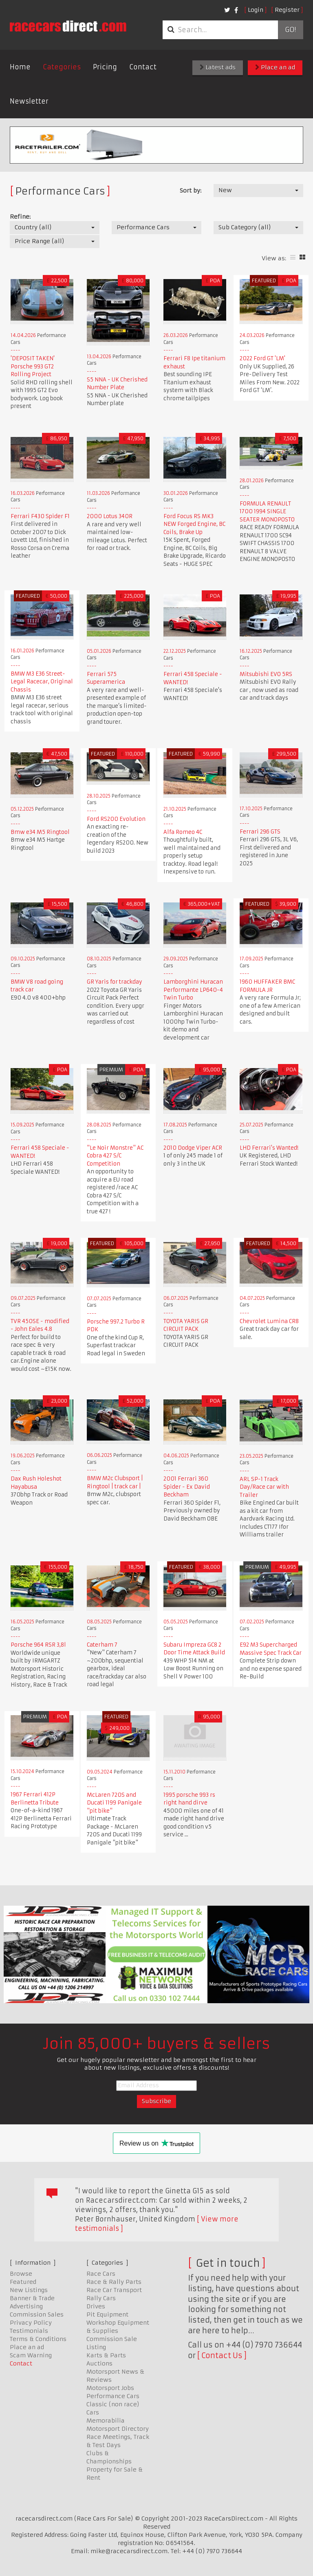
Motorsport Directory (117, 2428)
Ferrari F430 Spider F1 (40, 516)
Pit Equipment (107, 2314)
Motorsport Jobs (110, 2388)
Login (255, 9)
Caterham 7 (102, 1644)
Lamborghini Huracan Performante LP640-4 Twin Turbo (193, 989)
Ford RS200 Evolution (116, 819)
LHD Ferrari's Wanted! (269, 1147)
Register (287, 9)
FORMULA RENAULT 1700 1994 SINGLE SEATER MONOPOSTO (267, 511)
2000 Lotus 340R (109, 516)
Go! (290, 30)
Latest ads (218, 67)
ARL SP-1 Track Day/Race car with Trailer (264, 1487)
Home (20, 67)
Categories (62, 67)
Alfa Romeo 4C (182, 832)
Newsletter (29, 101)
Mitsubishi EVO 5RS (266, 674)
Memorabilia (105, 2420)
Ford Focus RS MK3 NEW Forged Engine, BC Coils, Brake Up (194, 524)
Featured (23, 2282)
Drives (95, 2306)
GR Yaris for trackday (114, 981)
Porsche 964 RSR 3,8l (38, 1644)
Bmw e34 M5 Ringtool (40, 832)
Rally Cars (101, 2298)
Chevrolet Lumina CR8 (269, 1321)
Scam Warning (31, 2355)
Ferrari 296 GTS (260, 831)
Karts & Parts (106, 2355)
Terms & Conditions (38, 2339)
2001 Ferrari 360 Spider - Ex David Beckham (186, 1486)
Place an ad (275, 67)
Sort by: (190, 190)
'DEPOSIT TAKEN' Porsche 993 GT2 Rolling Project (33, 366)
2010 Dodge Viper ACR (192, 1147)
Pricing (105, 67)
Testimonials (29, 2330)
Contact (142, 67)
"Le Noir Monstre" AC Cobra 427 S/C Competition (115, 1155)
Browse (21, 2273)
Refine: (20, 216)
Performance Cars (112, 2396)
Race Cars (100, 2273)
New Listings (29, 2290)
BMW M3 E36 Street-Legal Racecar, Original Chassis (42, 681)
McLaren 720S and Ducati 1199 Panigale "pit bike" (114, 1802)
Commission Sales (37, 2314)
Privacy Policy (31, 2322)
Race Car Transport (114, 2290)
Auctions (99, 2363)
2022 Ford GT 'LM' (262, 358)
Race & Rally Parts (113, 2282)
